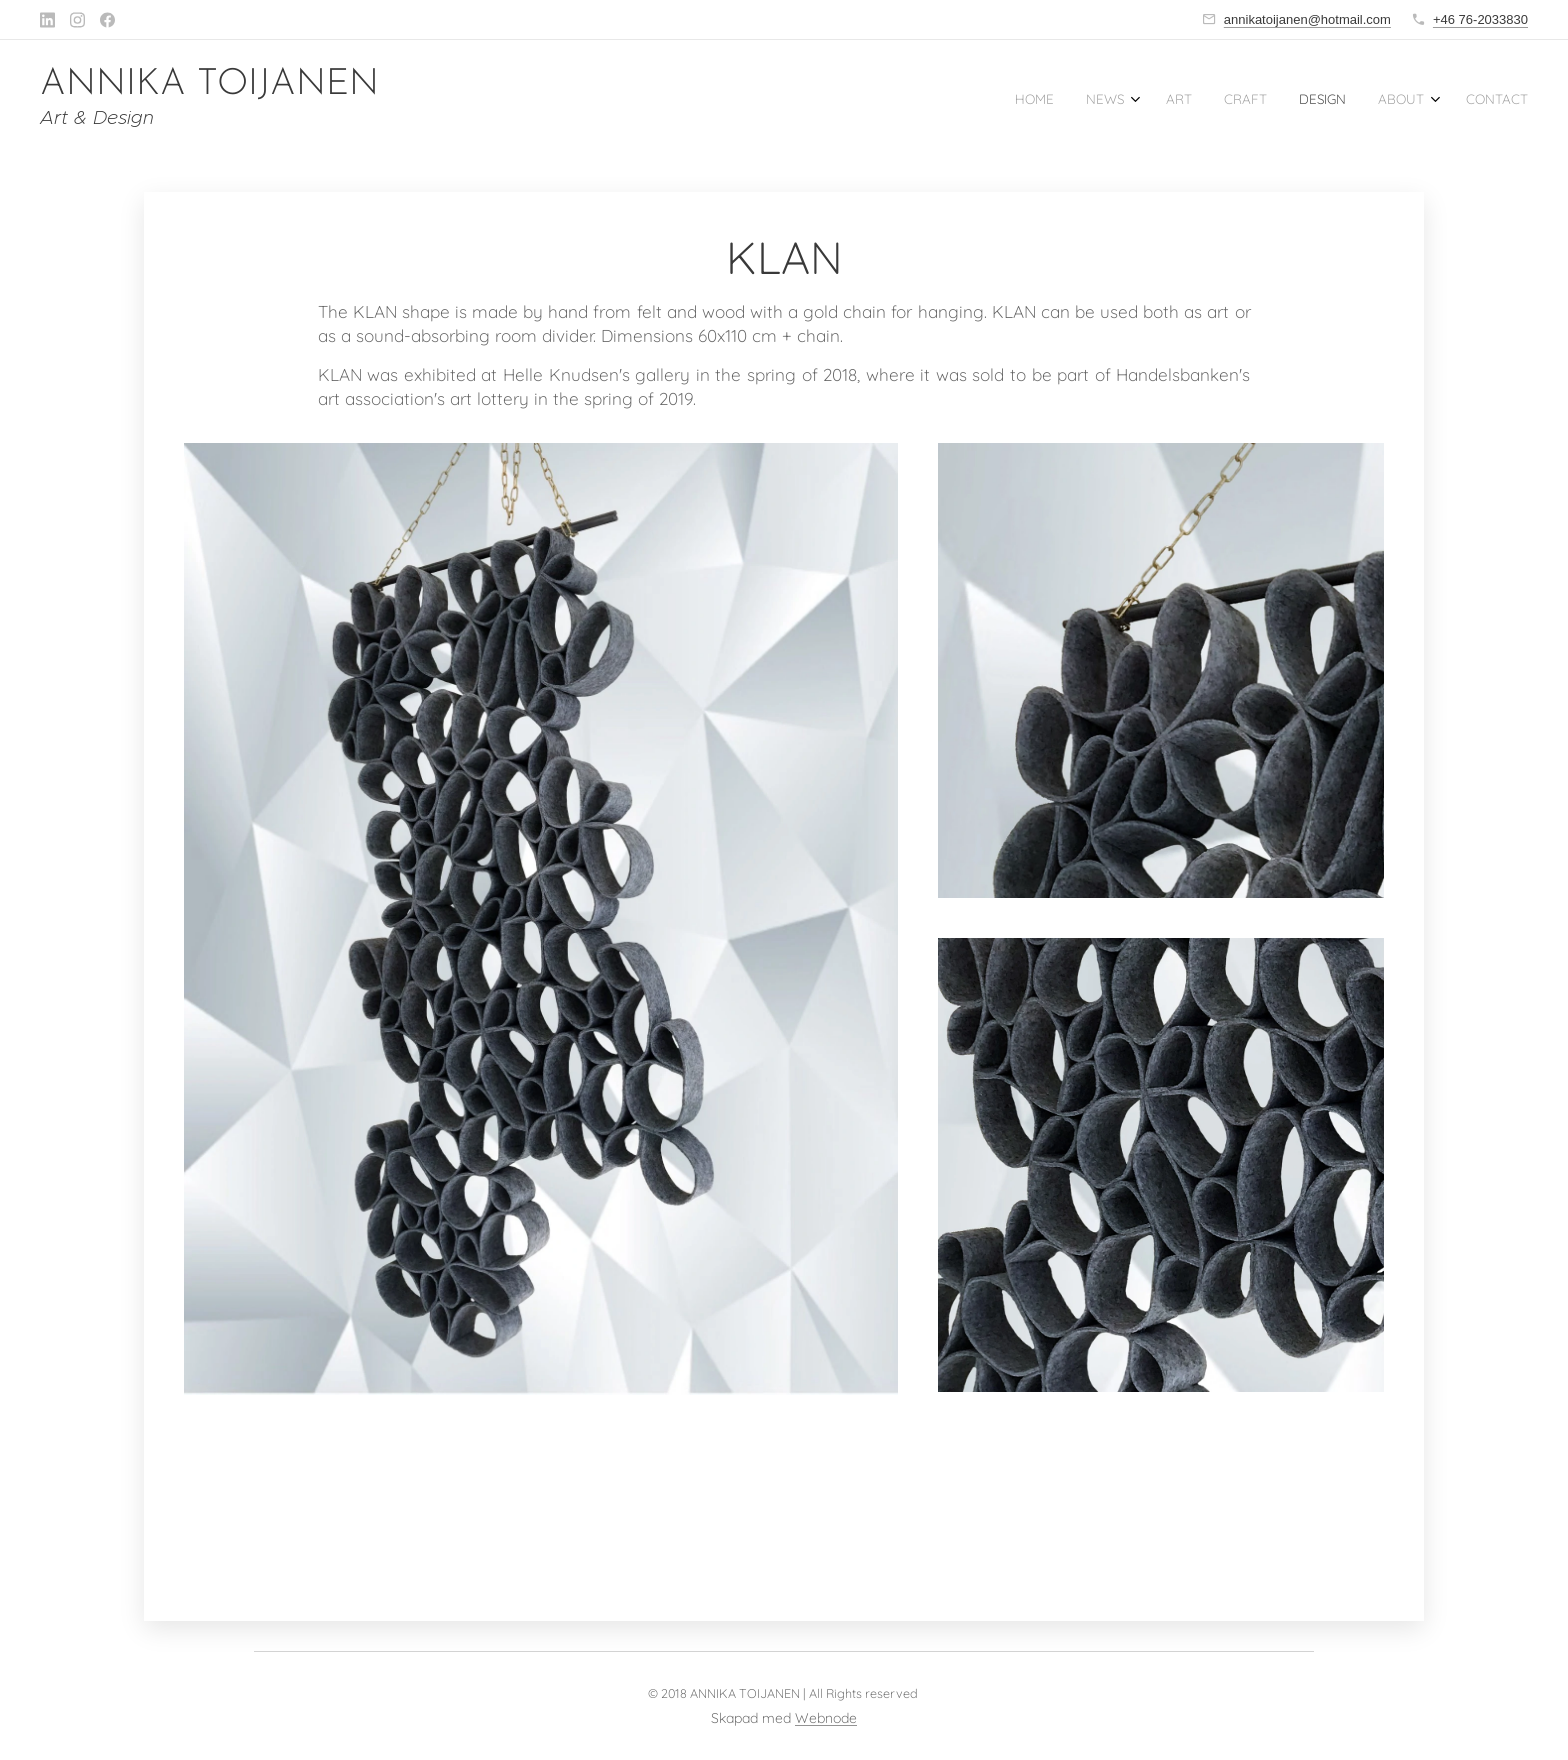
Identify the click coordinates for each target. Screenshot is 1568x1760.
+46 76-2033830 (1480, 19)
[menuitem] (1321, 101)
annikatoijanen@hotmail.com (1307, 19)
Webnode (826, 1718)
